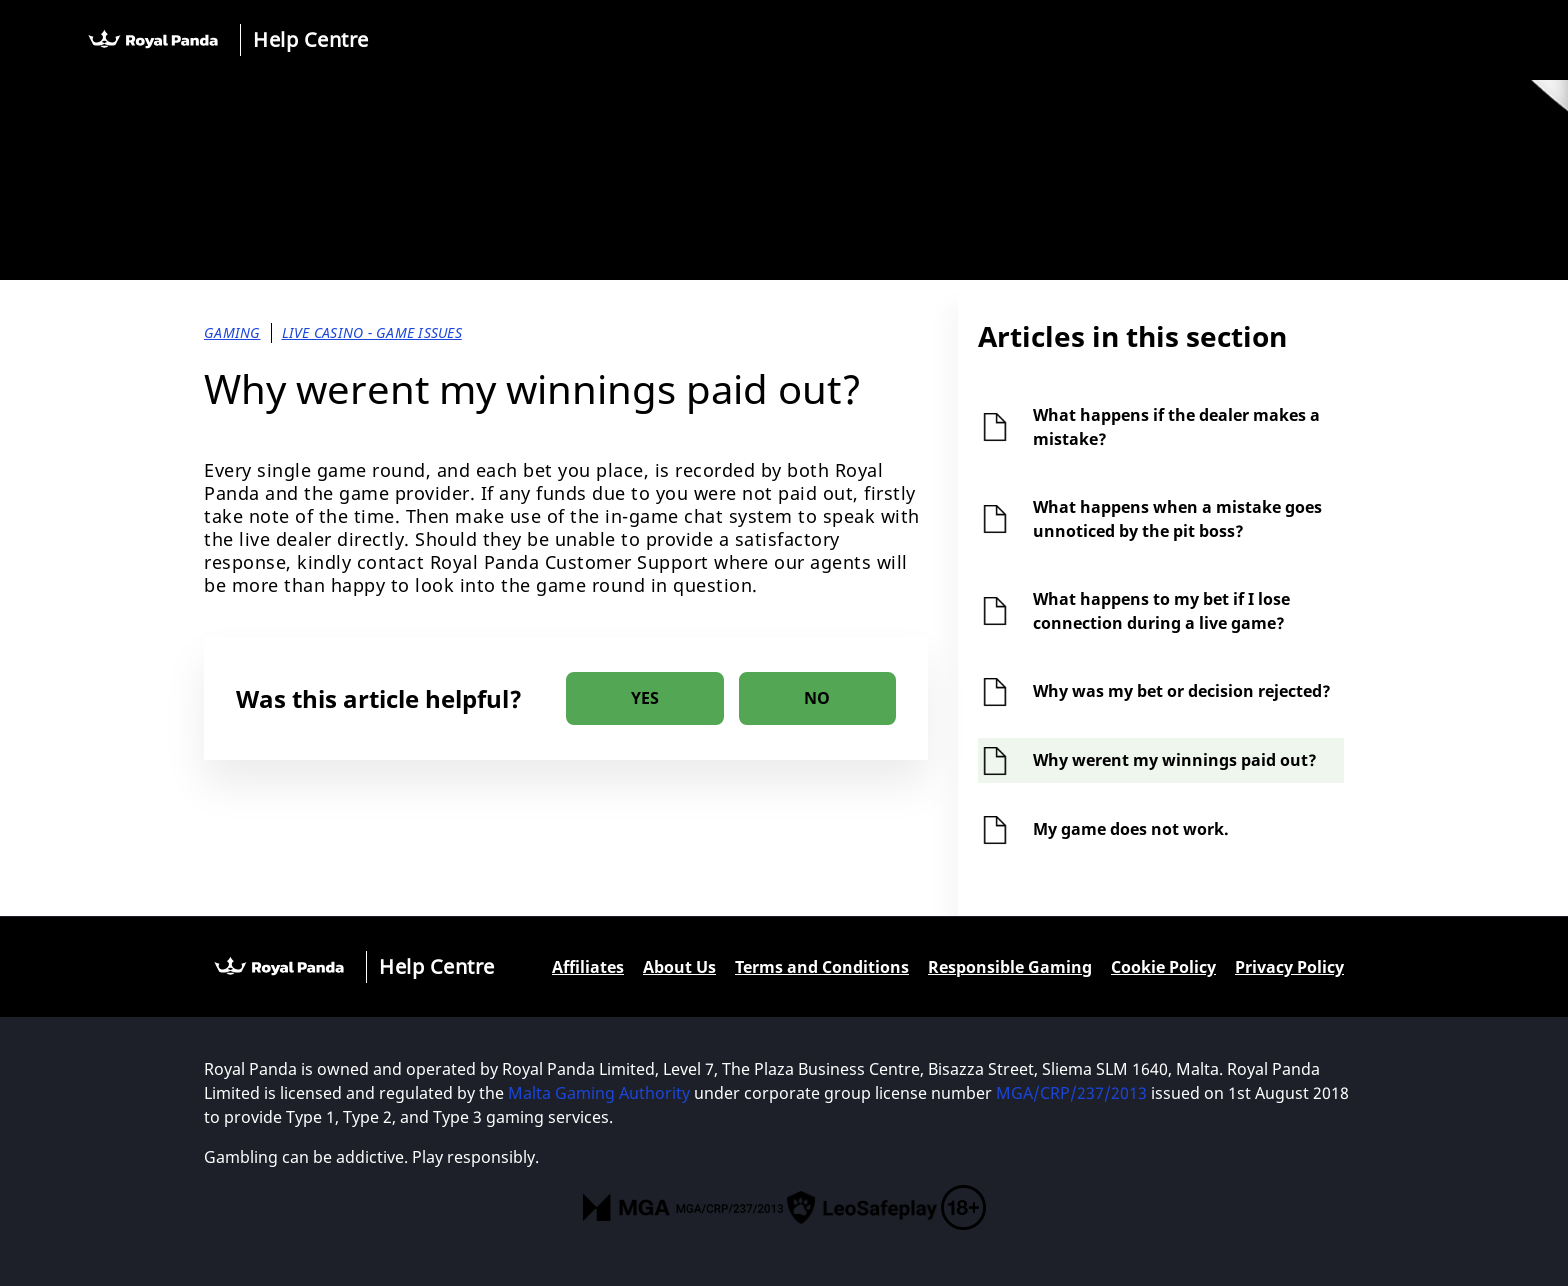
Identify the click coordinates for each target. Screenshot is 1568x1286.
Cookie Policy (1163, 967)
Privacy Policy (1289, 967)
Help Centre (311, 39)
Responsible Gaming (1010, 967)
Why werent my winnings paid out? (1175, 760)
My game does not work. (1131, 829)
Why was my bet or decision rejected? (1182, 691)
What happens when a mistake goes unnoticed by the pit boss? (1177, 519)
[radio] (645, 698)
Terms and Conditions (822, 967)
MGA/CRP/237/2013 (1071, 1093)
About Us (679, 967)
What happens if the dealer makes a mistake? (1176, 427)
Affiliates (588, 967)
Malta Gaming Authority (599, 1093)
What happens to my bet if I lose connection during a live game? (1161, 611)
